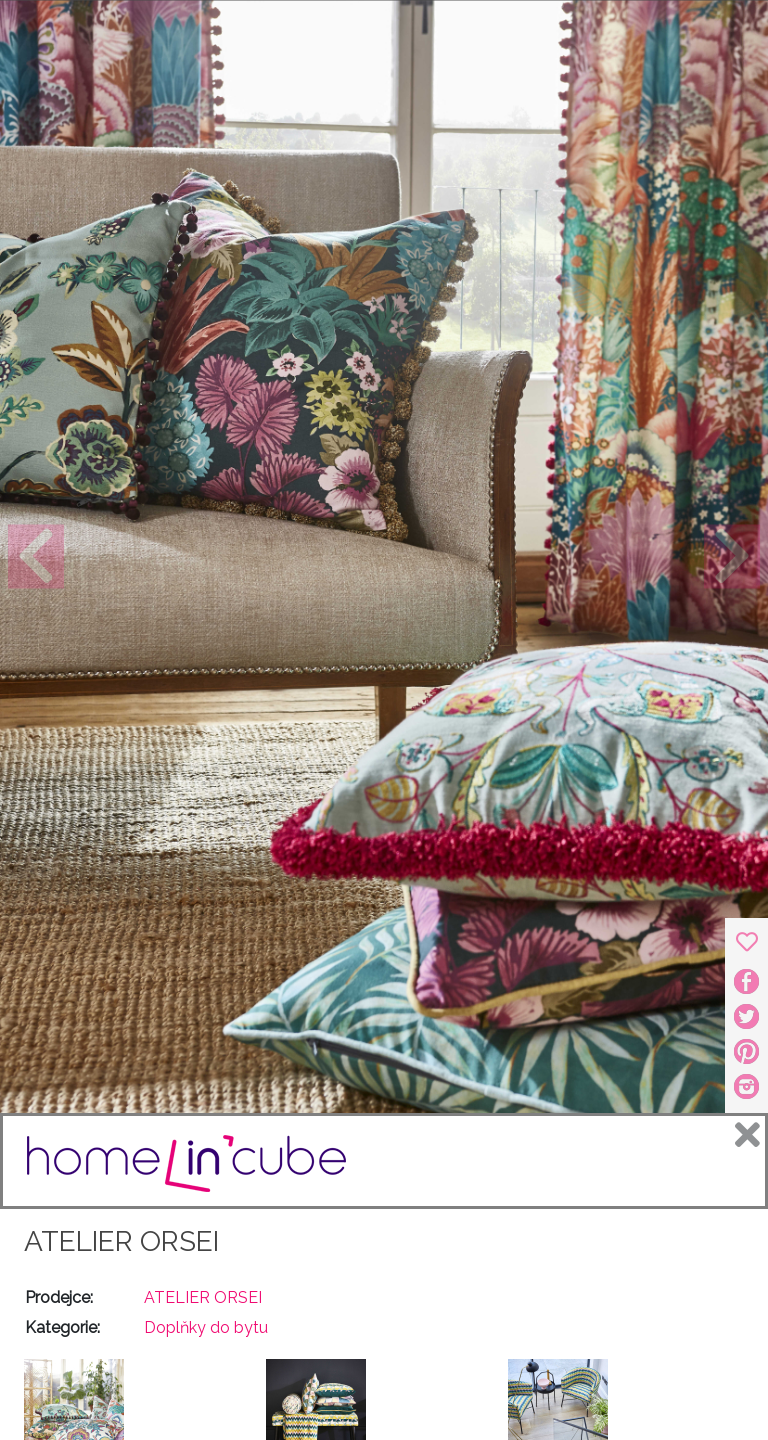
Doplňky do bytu (206, 1327)
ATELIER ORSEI (121, 1241)
